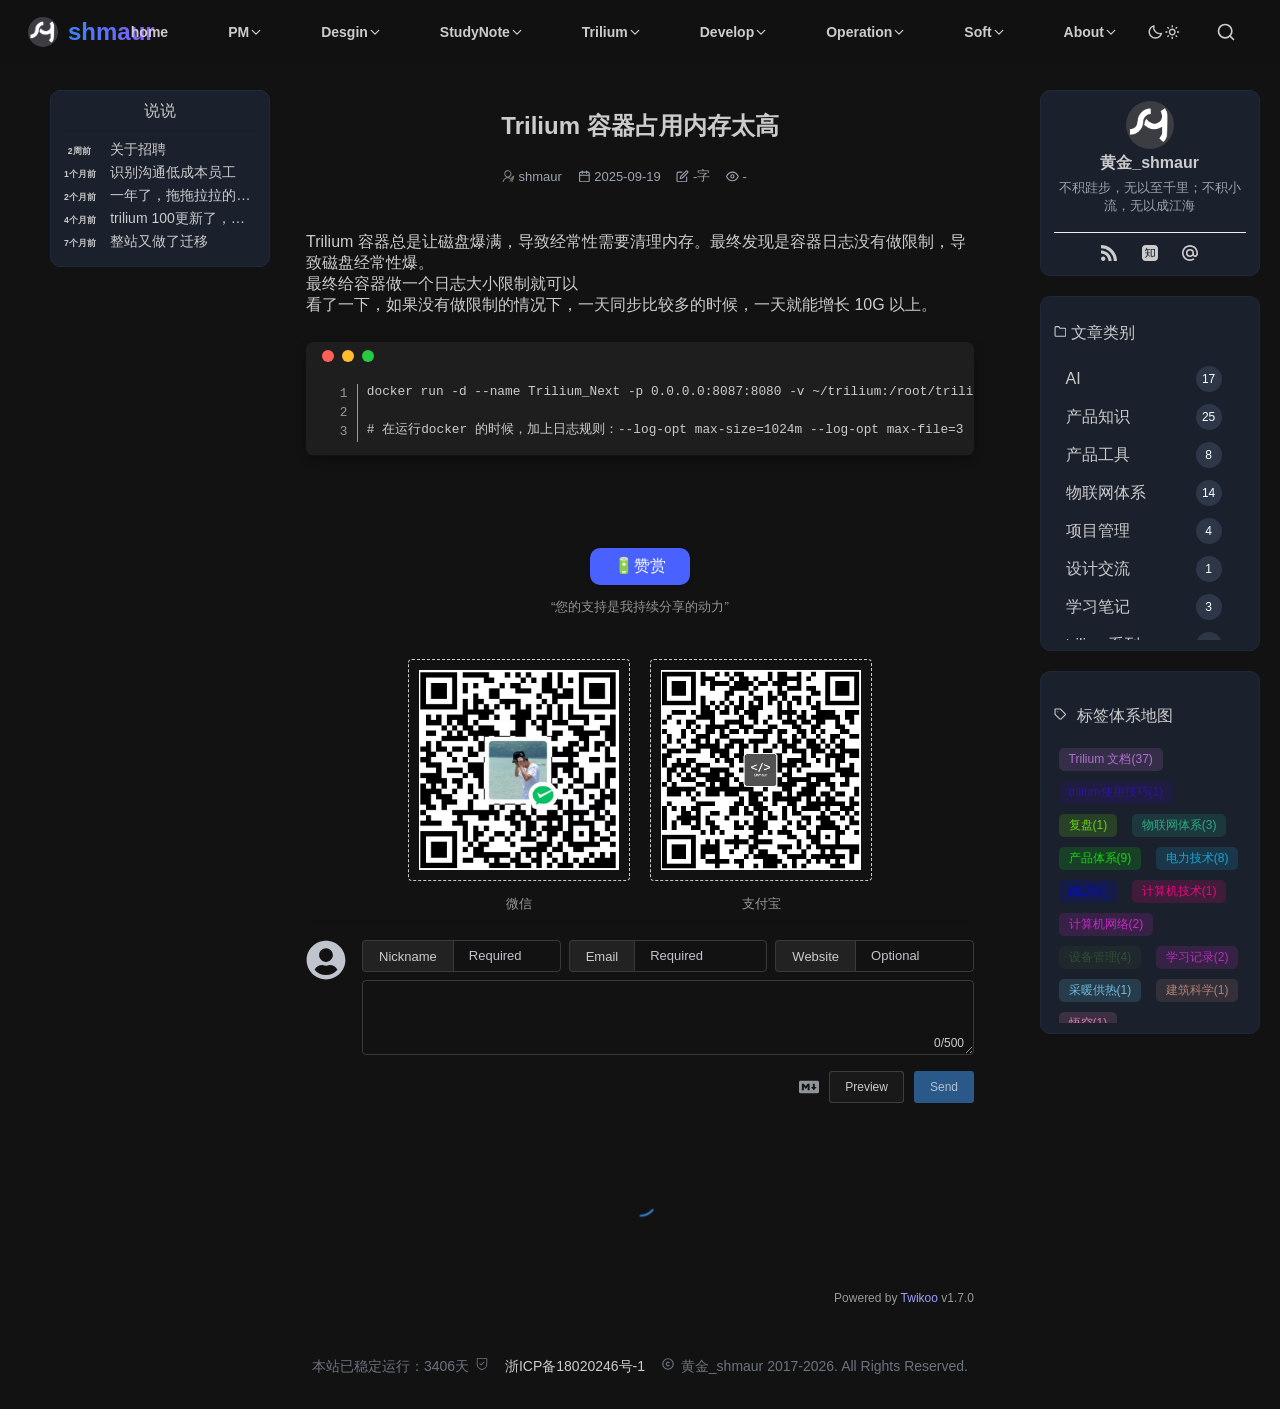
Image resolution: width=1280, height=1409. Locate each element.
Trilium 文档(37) (1111, 759)
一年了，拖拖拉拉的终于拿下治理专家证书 (243, 195)
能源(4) (1088, 891)
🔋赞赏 (640, 565)
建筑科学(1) (1197, 990)
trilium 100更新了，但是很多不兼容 (219, 218)
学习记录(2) (1197, 957)
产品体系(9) (1100, 858)
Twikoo (919, 1298)
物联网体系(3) (1179, 825)
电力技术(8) (1197, 858)
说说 (160, 110)
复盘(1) (1088, 825)
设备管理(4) (1100, 957)
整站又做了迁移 (159, 241)
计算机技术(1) (1179, 891)
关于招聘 (138, 149)
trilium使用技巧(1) (1116, 792)
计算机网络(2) (1106, 924)
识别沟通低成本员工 (173, 172)
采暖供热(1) (1100, 990)
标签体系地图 (1125, 715)
